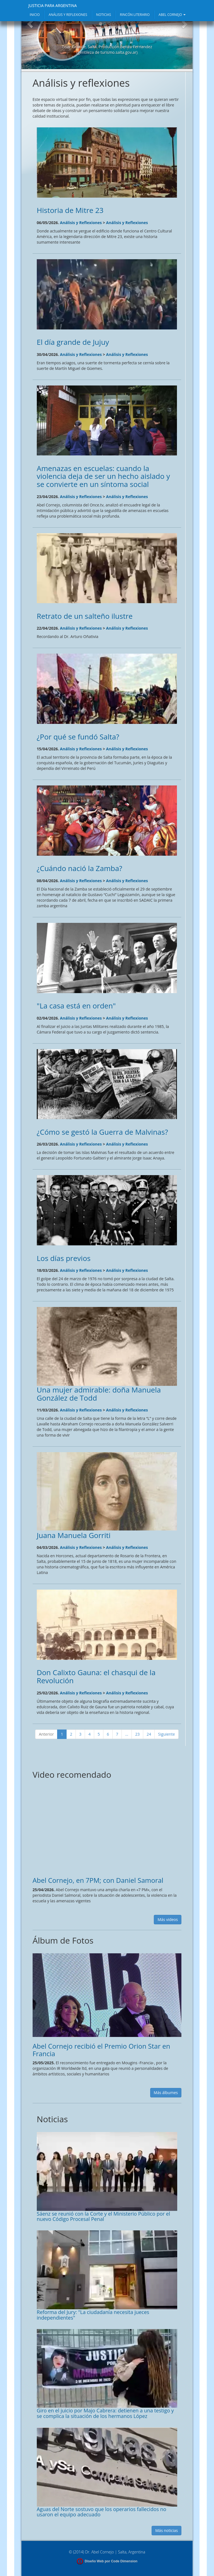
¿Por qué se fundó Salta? (78, 737)
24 (149, 1734)
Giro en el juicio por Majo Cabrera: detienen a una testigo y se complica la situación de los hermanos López (105, 2413)
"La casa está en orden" (76, 1006)
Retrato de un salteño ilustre (85, 616)
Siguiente (166, 1734)
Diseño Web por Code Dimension (111, 2561)
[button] (29, 41)
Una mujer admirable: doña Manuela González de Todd (99, 1394)
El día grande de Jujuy (73, 342)
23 (137, 1734)
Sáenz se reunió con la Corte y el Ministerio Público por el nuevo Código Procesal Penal (103, 2216)
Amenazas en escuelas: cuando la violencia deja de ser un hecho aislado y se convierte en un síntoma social (103, 476)
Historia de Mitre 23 (70, 210)
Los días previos (64, 1258)
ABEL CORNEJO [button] (172, 14)
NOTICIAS (103, 14)
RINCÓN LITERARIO (135, 14)
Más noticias (166, 2530)
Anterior (46, 1734)
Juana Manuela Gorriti (74, 1535)
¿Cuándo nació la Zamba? (79, 868)
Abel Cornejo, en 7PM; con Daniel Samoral (98, 1880)
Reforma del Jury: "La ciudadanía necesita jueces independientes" (93, 2315)
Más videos (167, 1919)
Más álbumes (166, 2092)
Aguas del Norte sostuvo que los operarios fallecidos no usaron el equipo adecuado (101, 2512)
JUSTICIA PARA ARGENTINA (52, 5)
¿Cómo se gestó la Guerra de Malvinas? (102, 1132)
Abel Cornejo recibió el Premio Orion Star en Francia (101, 2049)
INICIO (35, 14)
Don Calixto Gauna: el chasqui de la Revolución (96, 1676)
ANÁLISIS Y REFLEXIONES (67, 14)
